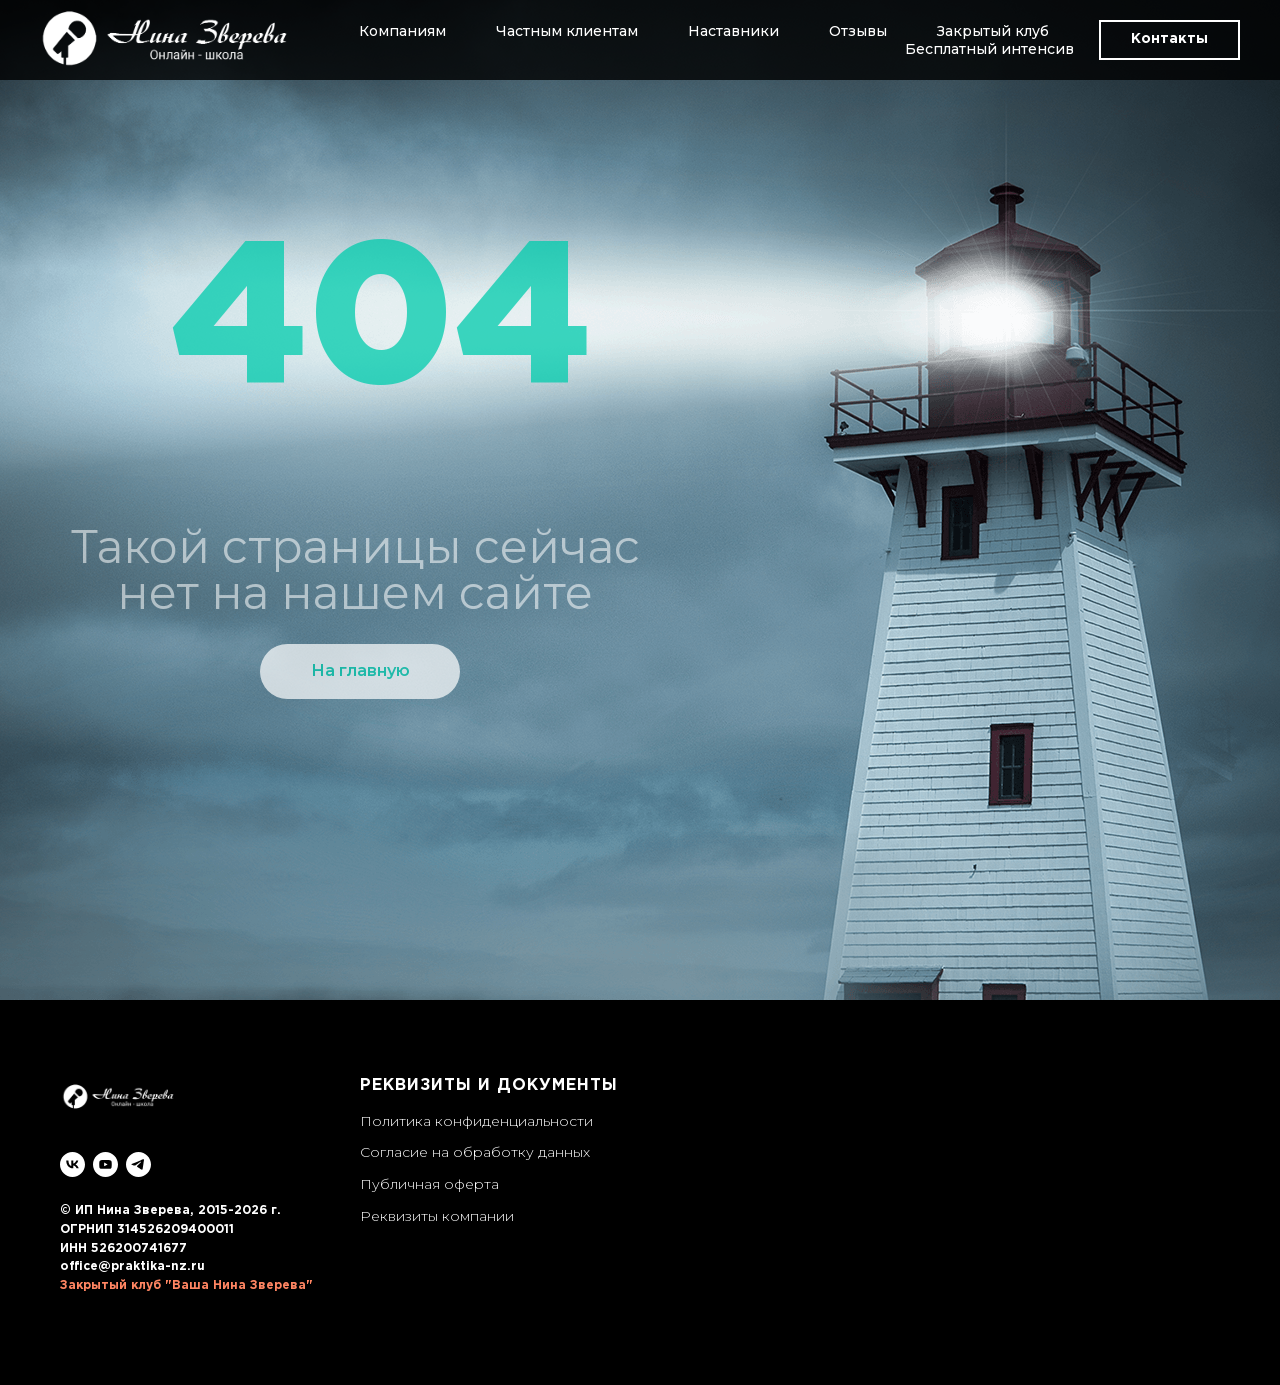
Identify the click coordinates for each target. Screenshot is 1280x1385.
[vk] (72, 1164)
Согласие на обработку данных (475, 1152)
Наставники (733, 31)
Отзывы (858, 31)
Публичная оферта (429, 1184)
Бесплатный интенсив (989, 49)
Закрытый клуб (993, 31)
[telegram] (138, 1164)
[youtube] (105, 1164)
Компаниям (402, 31)
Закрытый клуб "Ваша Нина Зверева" (186, 1285)
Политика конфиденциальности (476, 1121)
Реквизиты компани (432, 1216)
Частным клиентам (567, 31)
